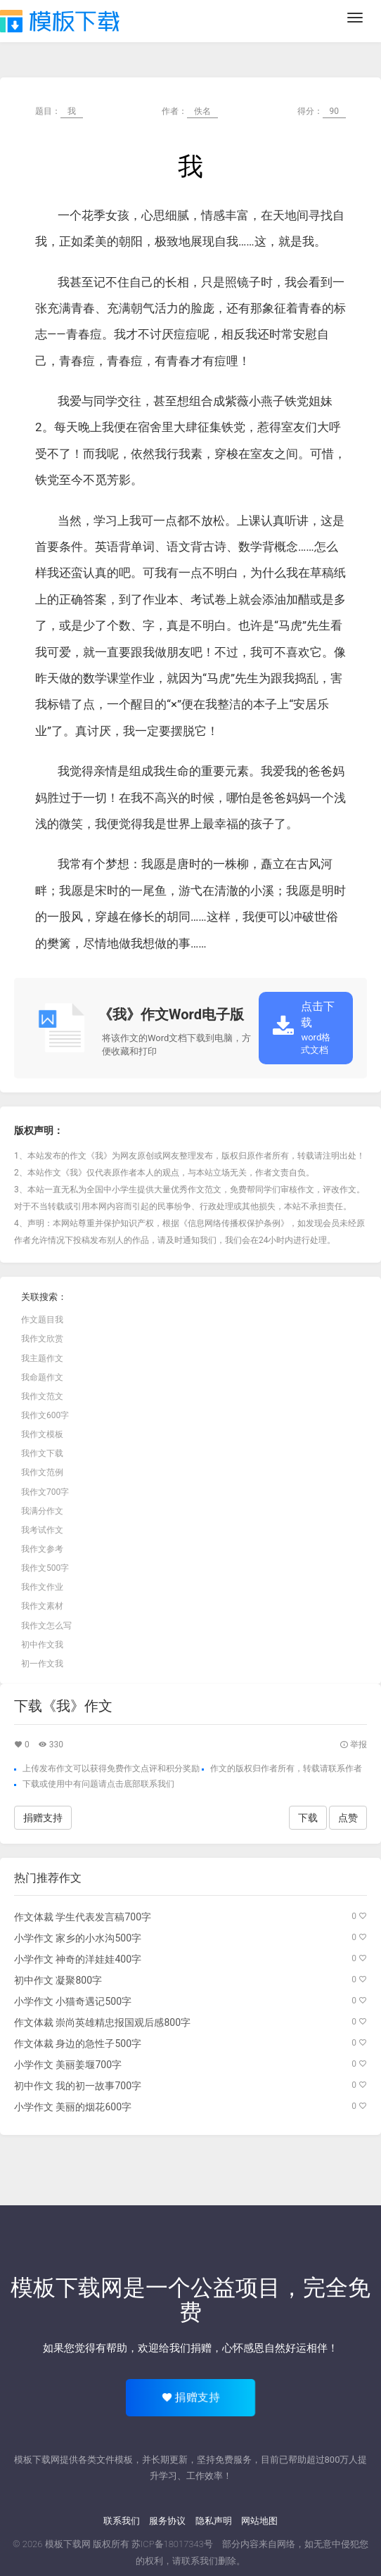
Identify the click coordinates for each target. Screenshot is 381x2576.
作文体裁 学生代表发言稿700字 (82, 1917)
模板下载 (60, 21)
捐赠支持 (43, 1817)
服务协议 (167, 2521)
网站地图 (259, 2521)
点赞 (348, 1817)
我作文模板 (42, 1434)
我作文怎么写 (46, 1626)
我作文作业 (42, 1587)
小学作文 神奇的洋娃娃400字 (77, 1959)
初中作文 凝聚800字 (58, 1980)
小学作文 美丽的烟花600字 (72, 2106)
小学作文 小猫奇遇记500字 (72, 2001)
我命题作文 (42, 1377)
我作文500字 (45, 1568)
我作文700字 (45, 1492)
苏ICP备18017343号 (172, 2544)
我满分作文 (42, 1511)
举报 (353, 1745)
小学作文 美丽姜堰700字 (68, 2064)
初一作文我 (42, 1664)
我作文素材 (42, 1606)
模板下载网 (68, 2544)
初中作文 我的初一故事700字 (77, 2085)
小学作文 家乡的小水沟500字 (77, 1938)
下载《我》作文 (63, 1705)
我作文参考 (42, 1549)
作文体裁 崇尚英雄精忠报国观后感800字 (102, 2022)
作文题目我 (42, 1320)
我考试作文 (42, 1530)
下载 (30, 1784)
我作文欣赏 (42, 1339)
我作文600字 (45, 1415)
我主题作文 (42, 1358)
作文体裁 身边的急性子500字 (77, 2043)
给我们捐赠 (185, 2348)
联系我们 (121, 2521)
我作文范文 (42, 1396)
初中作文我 (42, 1645)
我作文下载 (42, 1453)
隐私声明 (213, 2521)
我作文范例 (42, 1472)
